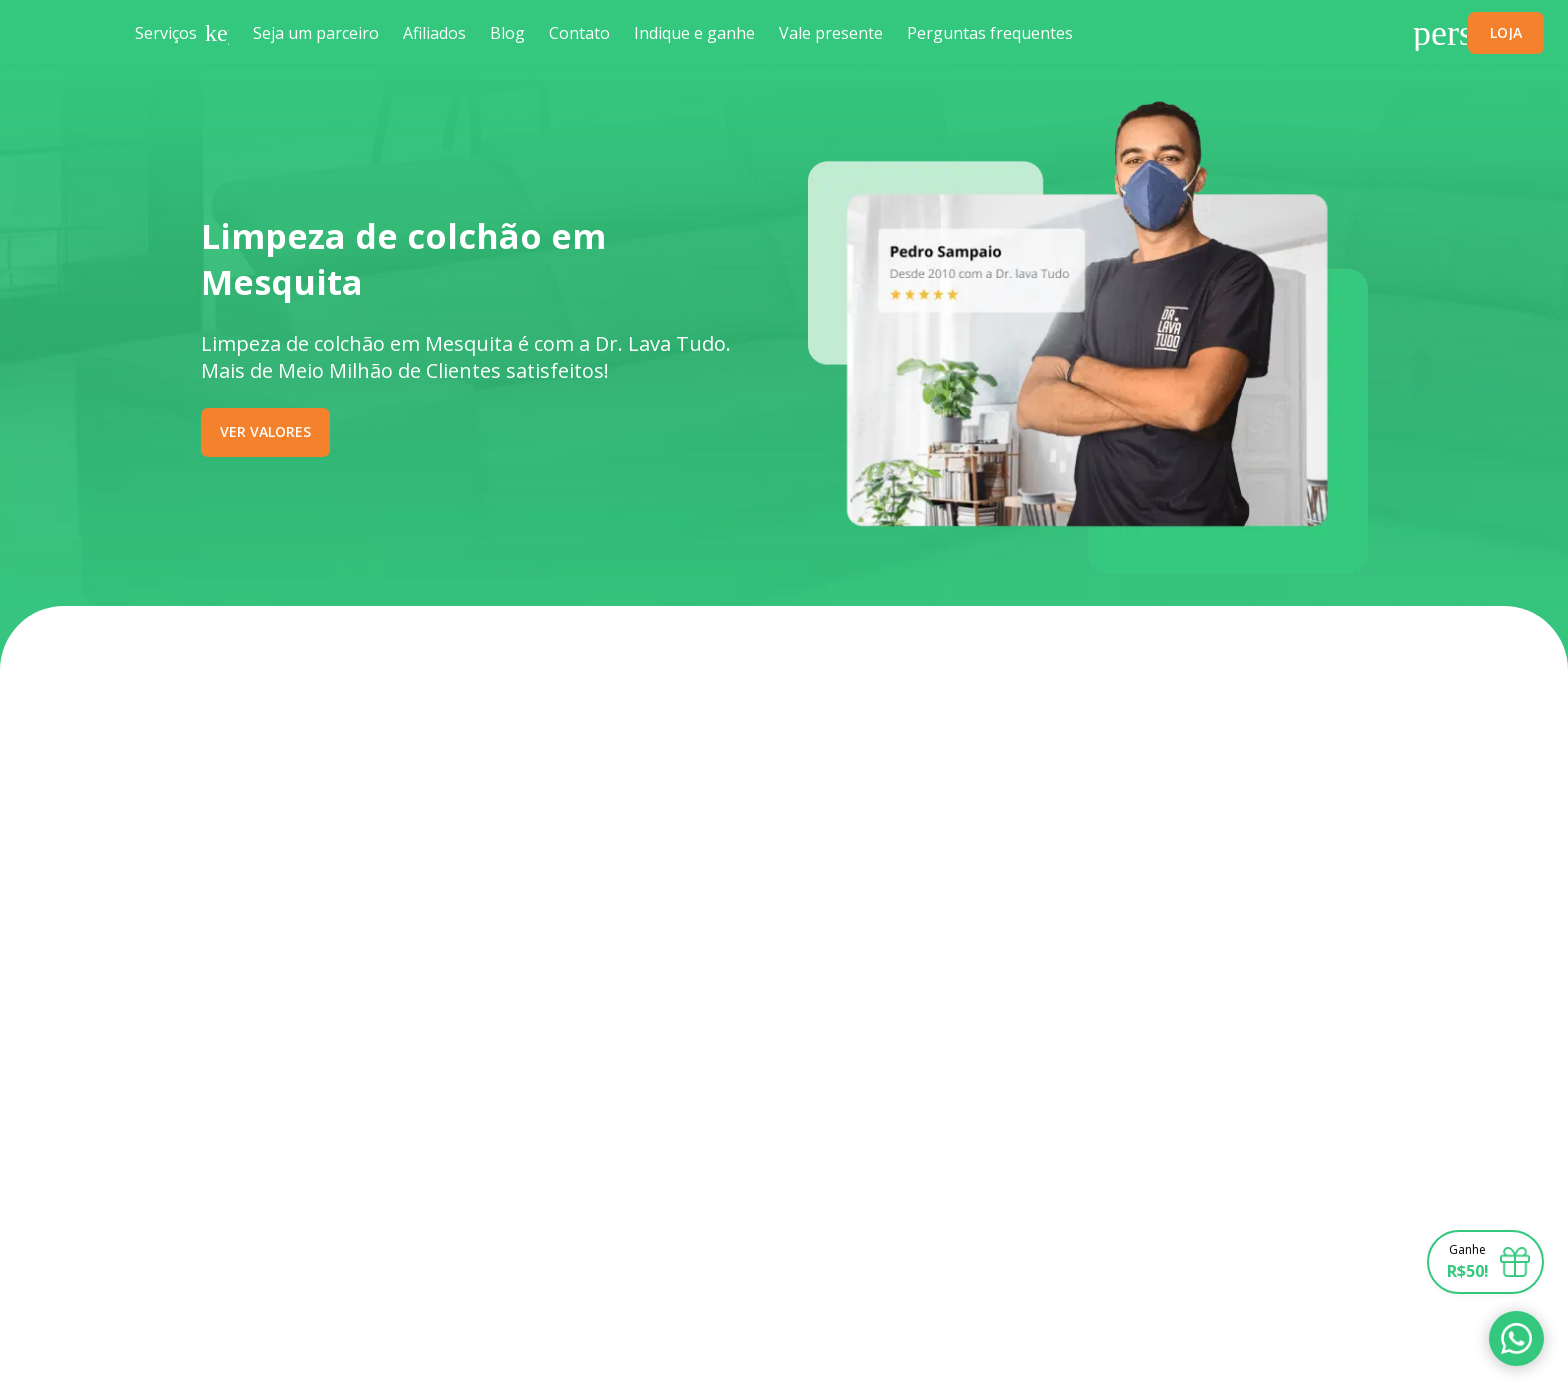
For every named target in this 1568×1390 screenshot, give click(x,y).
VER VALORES (265, 431)
